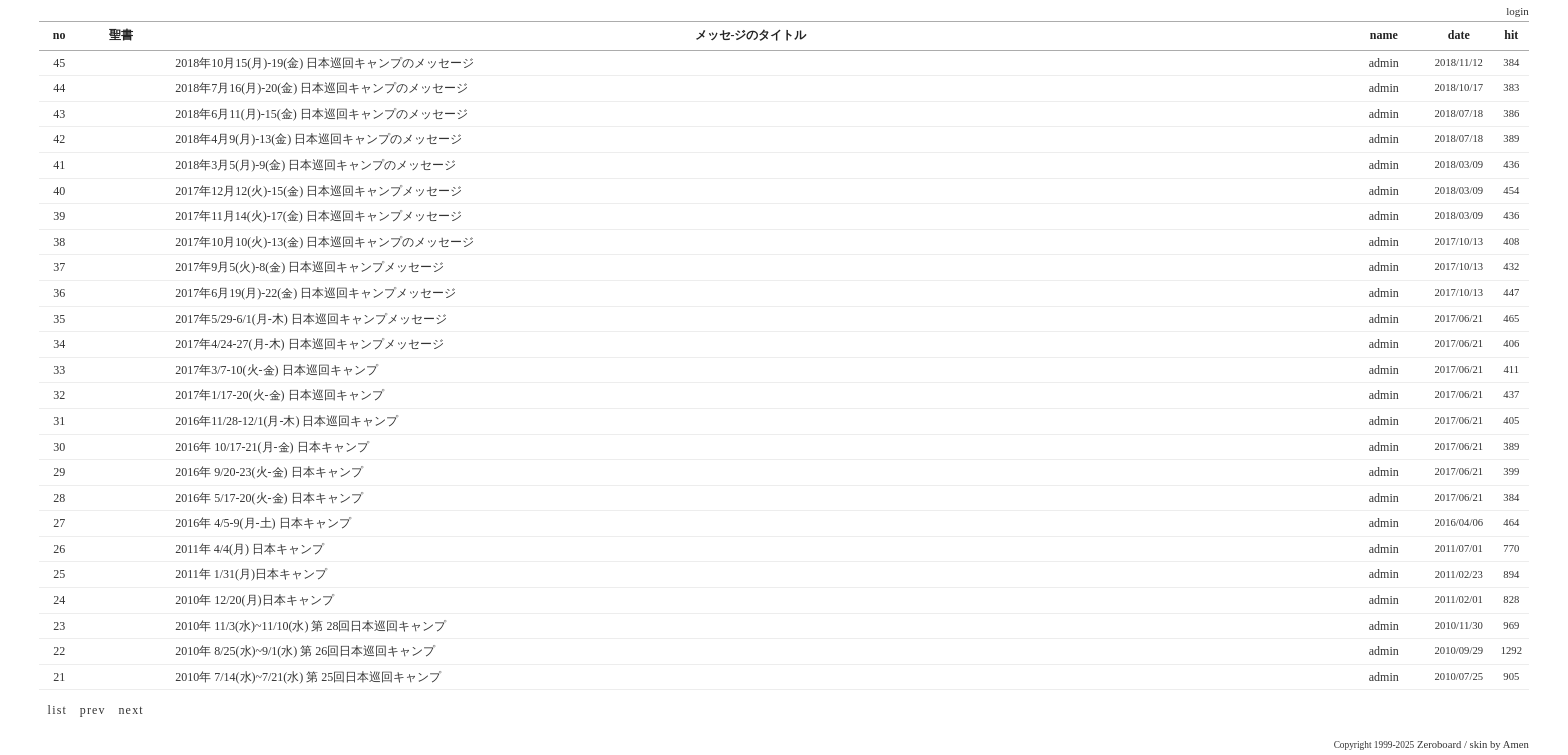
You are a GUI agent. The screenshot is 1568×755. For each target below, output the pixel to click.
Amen (1516, 744)
